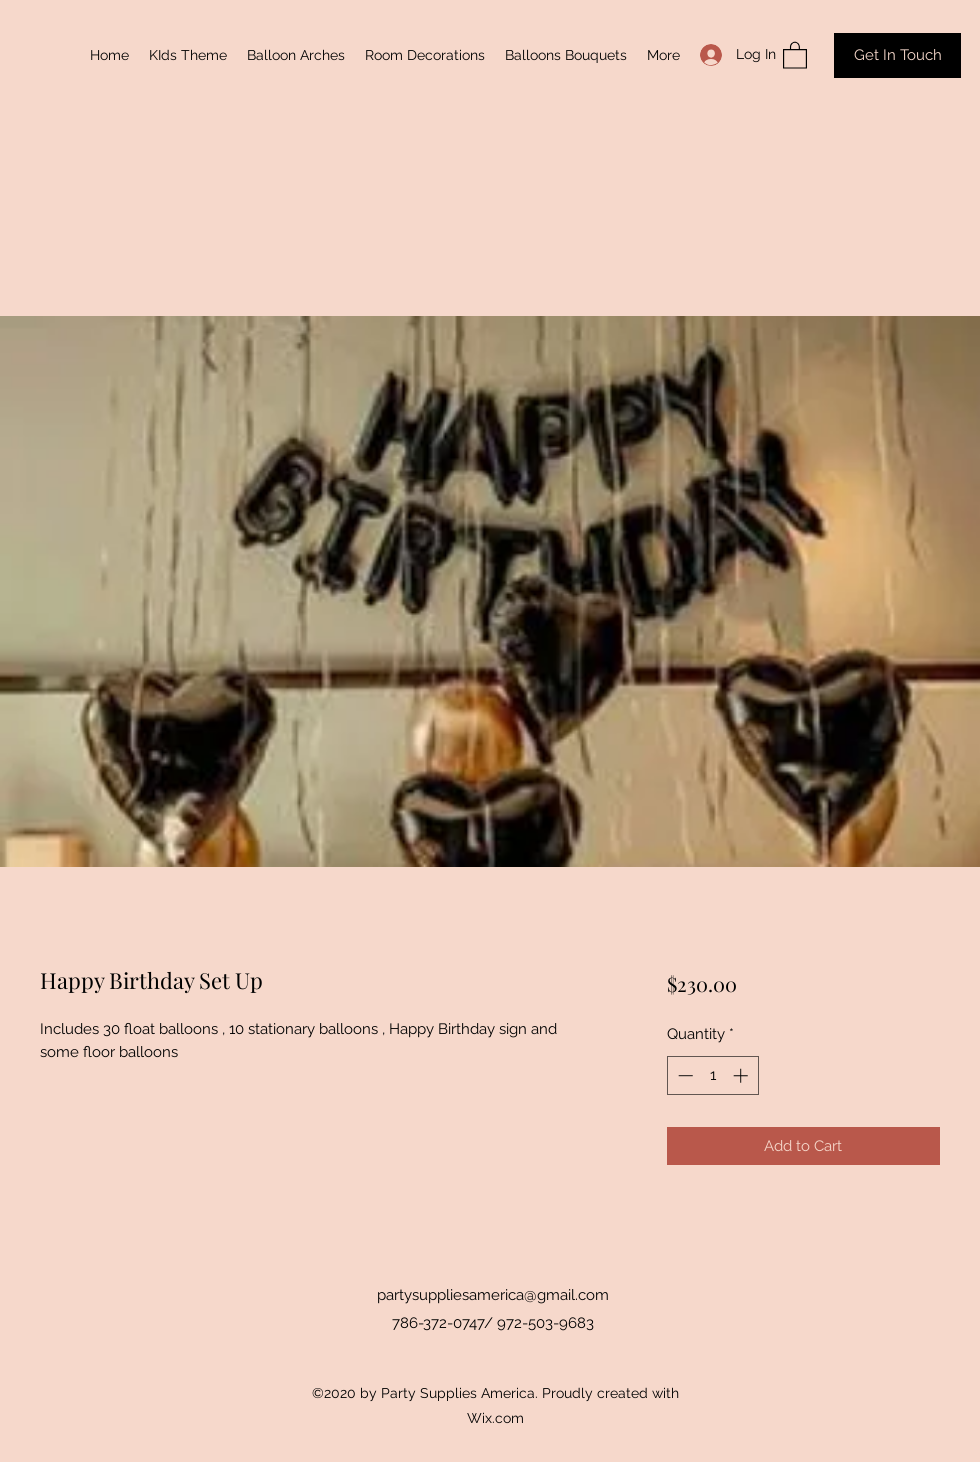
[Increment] (742, 1075)
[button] (795, 54)
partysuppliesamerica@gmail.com (493, 1295)
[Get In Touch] (897, 55)
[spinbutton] (712, 1075)
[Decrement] (683, 1075)
